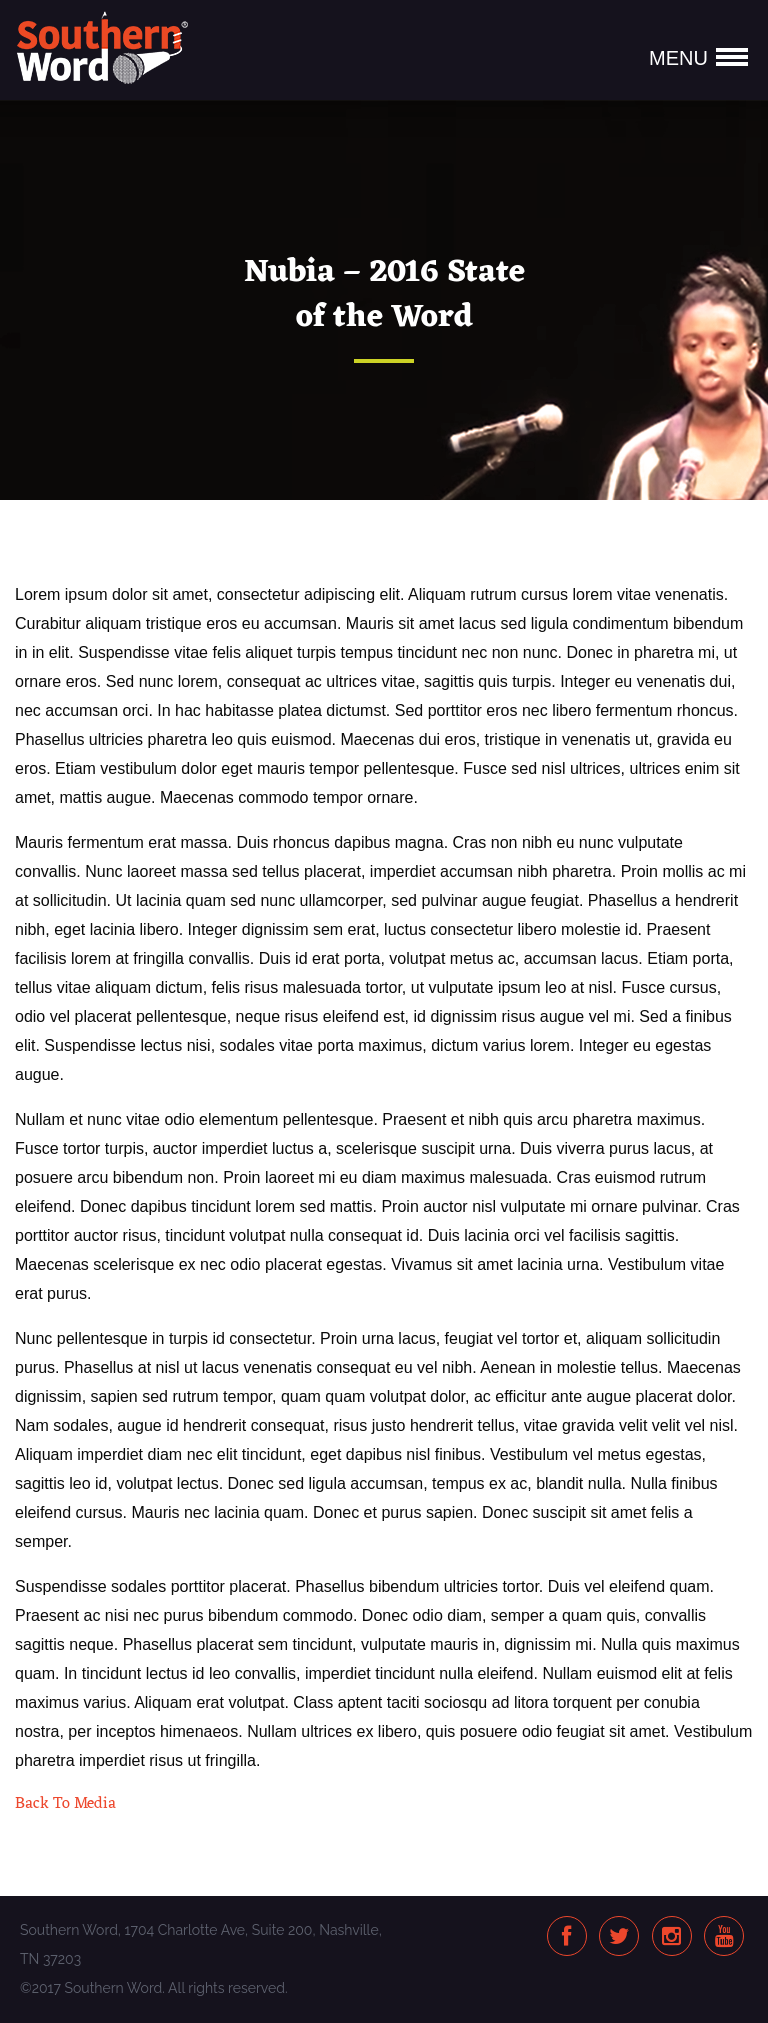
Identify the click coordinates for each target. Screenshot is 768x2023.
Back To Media (65, 1804)
